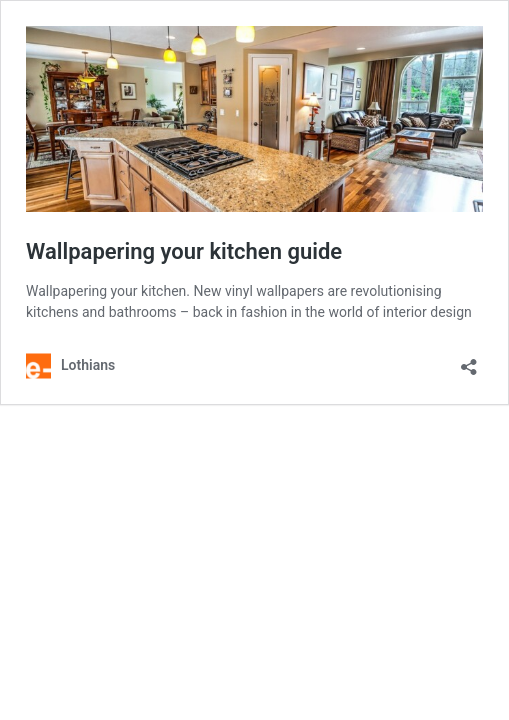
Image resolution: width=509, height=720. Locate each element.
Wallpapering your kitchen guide (184, 251)
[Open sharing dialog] (469, 360)
